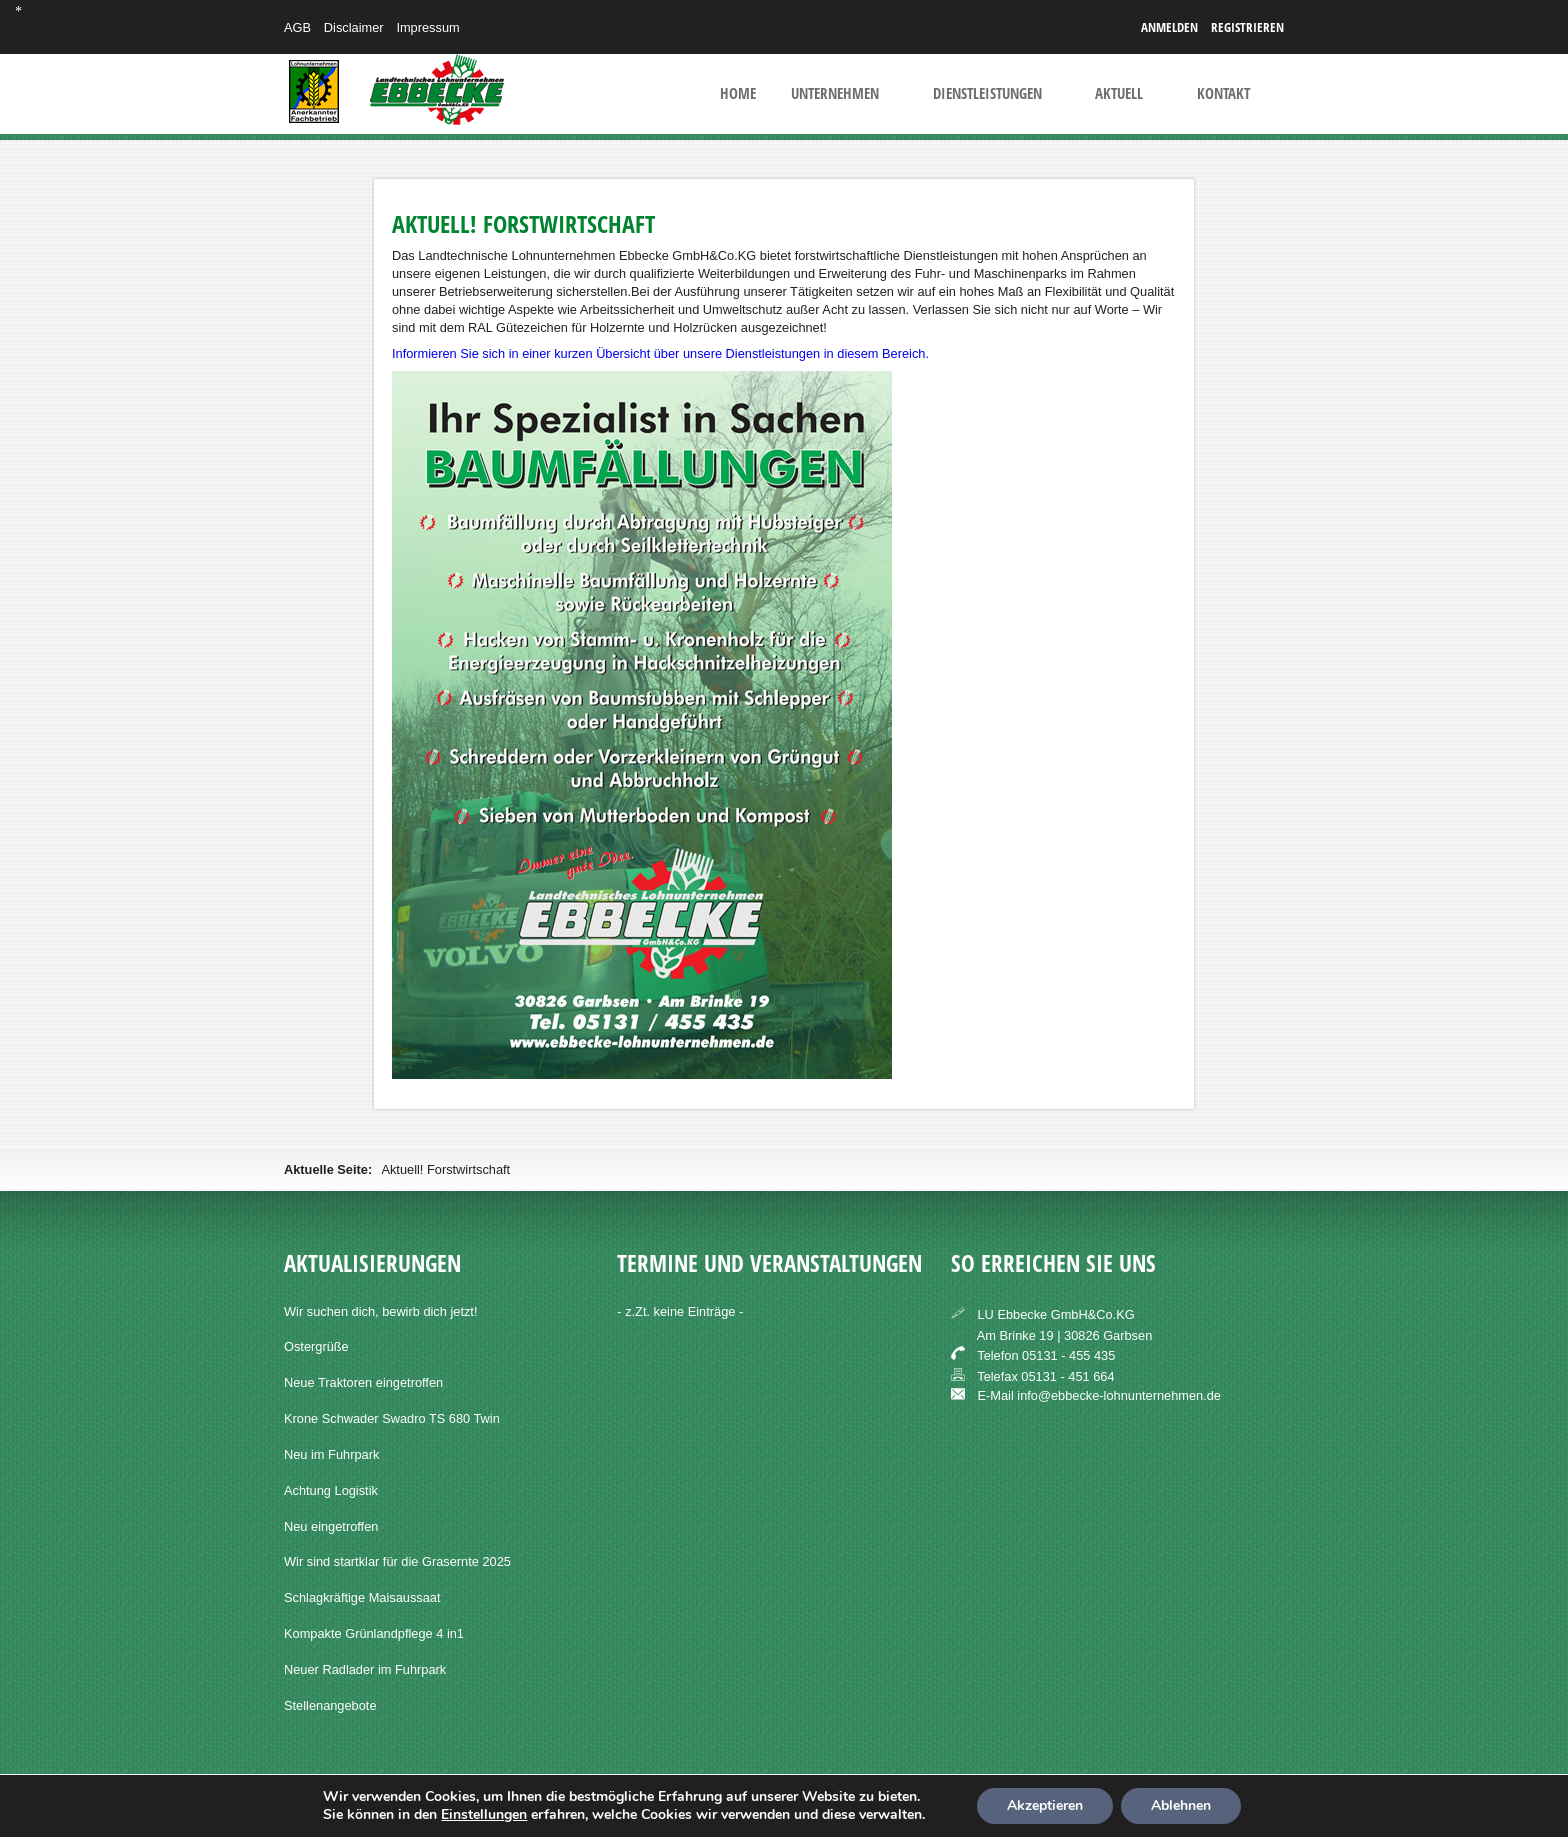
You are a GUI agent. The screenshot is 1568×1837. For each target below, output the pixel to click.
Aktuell (1119, 94)
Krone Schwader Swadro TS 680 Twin (392, 1418)
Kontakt (1223, 94)
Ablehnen (1181, 1805)
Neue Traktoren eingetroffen (363, 1382)
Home (738, 94)
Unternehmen (835, 94)
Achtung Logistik (331, 1490)
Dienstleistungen (987, 94)
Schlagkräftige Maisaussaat (362, 1597)
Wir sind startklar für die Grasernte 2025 (397, 1561)
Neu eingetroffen (331, 1526)
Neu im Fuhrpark (331, 1454)
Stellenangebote (330, 1705)
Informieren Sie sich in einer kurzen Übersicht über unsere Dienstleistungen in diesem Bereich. (660, 353)
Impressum (427, 27)
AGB (297, 27)
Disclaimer (354, 27)
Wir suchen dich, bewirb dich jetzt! (380, 1311)
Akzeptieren (1045, 1805)
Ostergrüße (316, 1346)
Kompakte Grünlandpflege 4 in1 (374, 1633)
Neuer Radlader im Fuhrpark (365, 1669)
